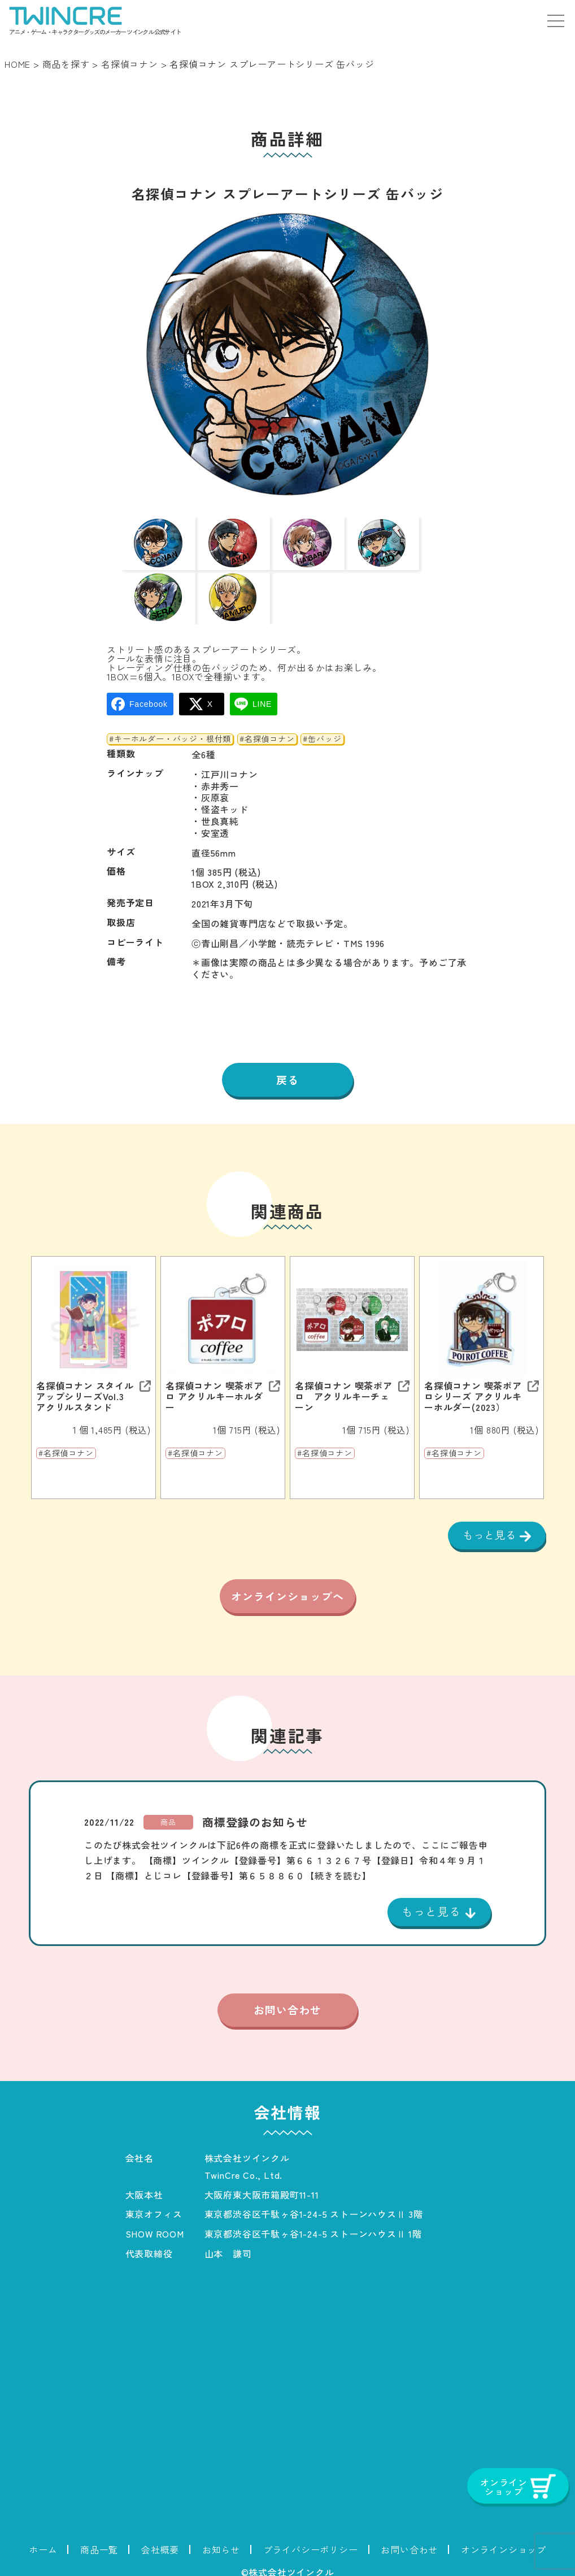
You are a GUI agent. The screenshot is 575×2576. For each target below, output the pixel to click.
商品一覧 (99, 2544)
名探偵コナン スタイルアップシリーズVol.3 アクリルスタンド (85, 1363)
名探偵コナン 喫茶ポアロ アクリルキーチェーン (344, 1363)
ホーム (43, 2544)
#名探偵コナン (267, 705)
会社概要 (160, 2544)
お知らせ (221, 2544)
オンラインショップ (503, 2544)
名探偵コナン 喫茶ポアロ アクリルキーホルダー (214, 1363)
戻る (287, 1046)
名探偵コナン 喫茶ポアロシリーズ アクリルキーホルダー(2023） (473, 1363)
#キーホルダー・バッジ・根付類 (170, 705)
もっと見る (488, 1502)
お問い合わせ (287, 2004)
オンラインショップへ (287, 1579)
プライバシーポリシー (310, 2544)
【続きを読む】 (338, 1868)
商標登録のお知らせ (255, 1815)
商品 (168, 1815)
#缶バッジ (322, 705)
